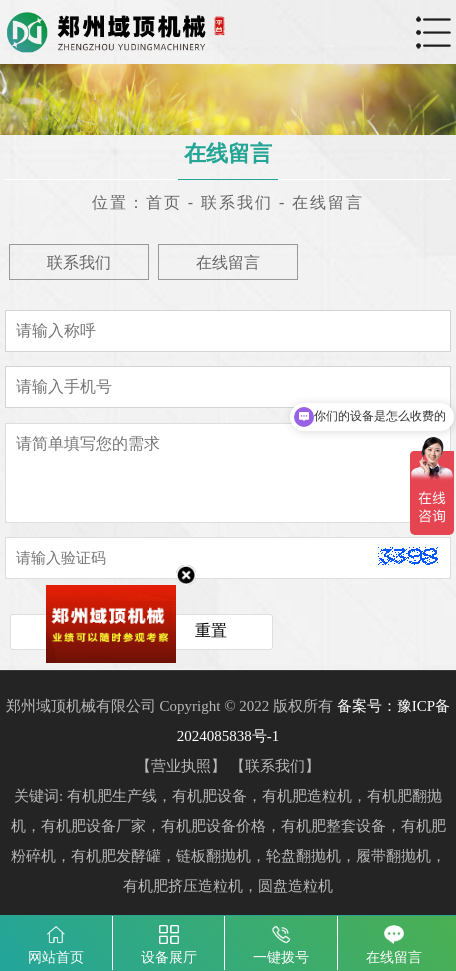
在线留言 (328, 202)
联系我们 (237, 202)
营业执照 (181, 766)
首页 (164, 202)
